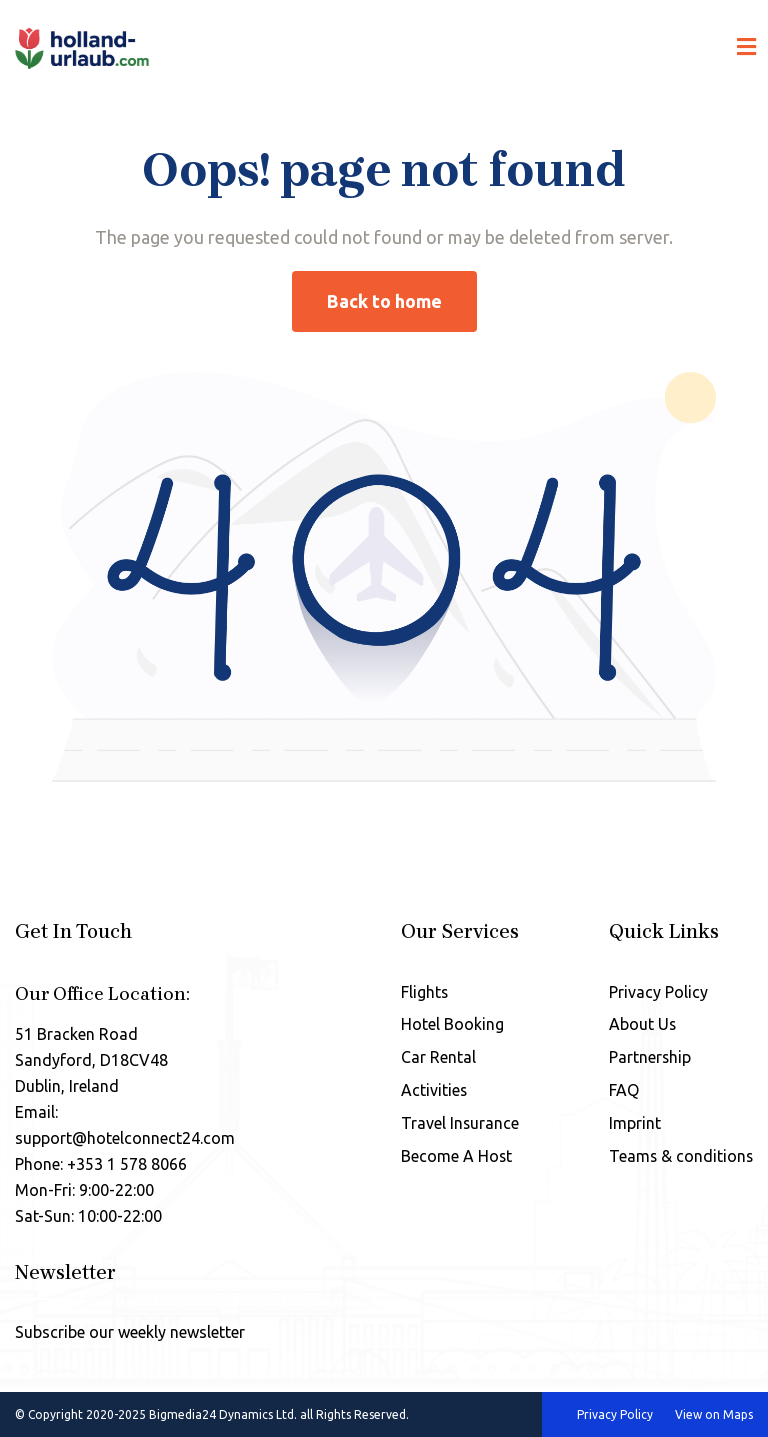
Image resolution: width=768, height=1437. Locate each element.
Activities (432, 1091)
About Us (641, 1025)
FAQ (622, 1091)
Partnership (648, 1058)
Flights (423, 992)
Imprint (633, 1124)
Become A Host (455, 1157)
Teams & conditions (680, 1157)
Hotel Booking (450, 1025)
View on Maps (714, 1414)
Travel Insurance (458, 1124)
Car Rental (436, 1058)
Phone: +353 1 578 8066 (101, 1164)
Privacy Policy (656, 992)
